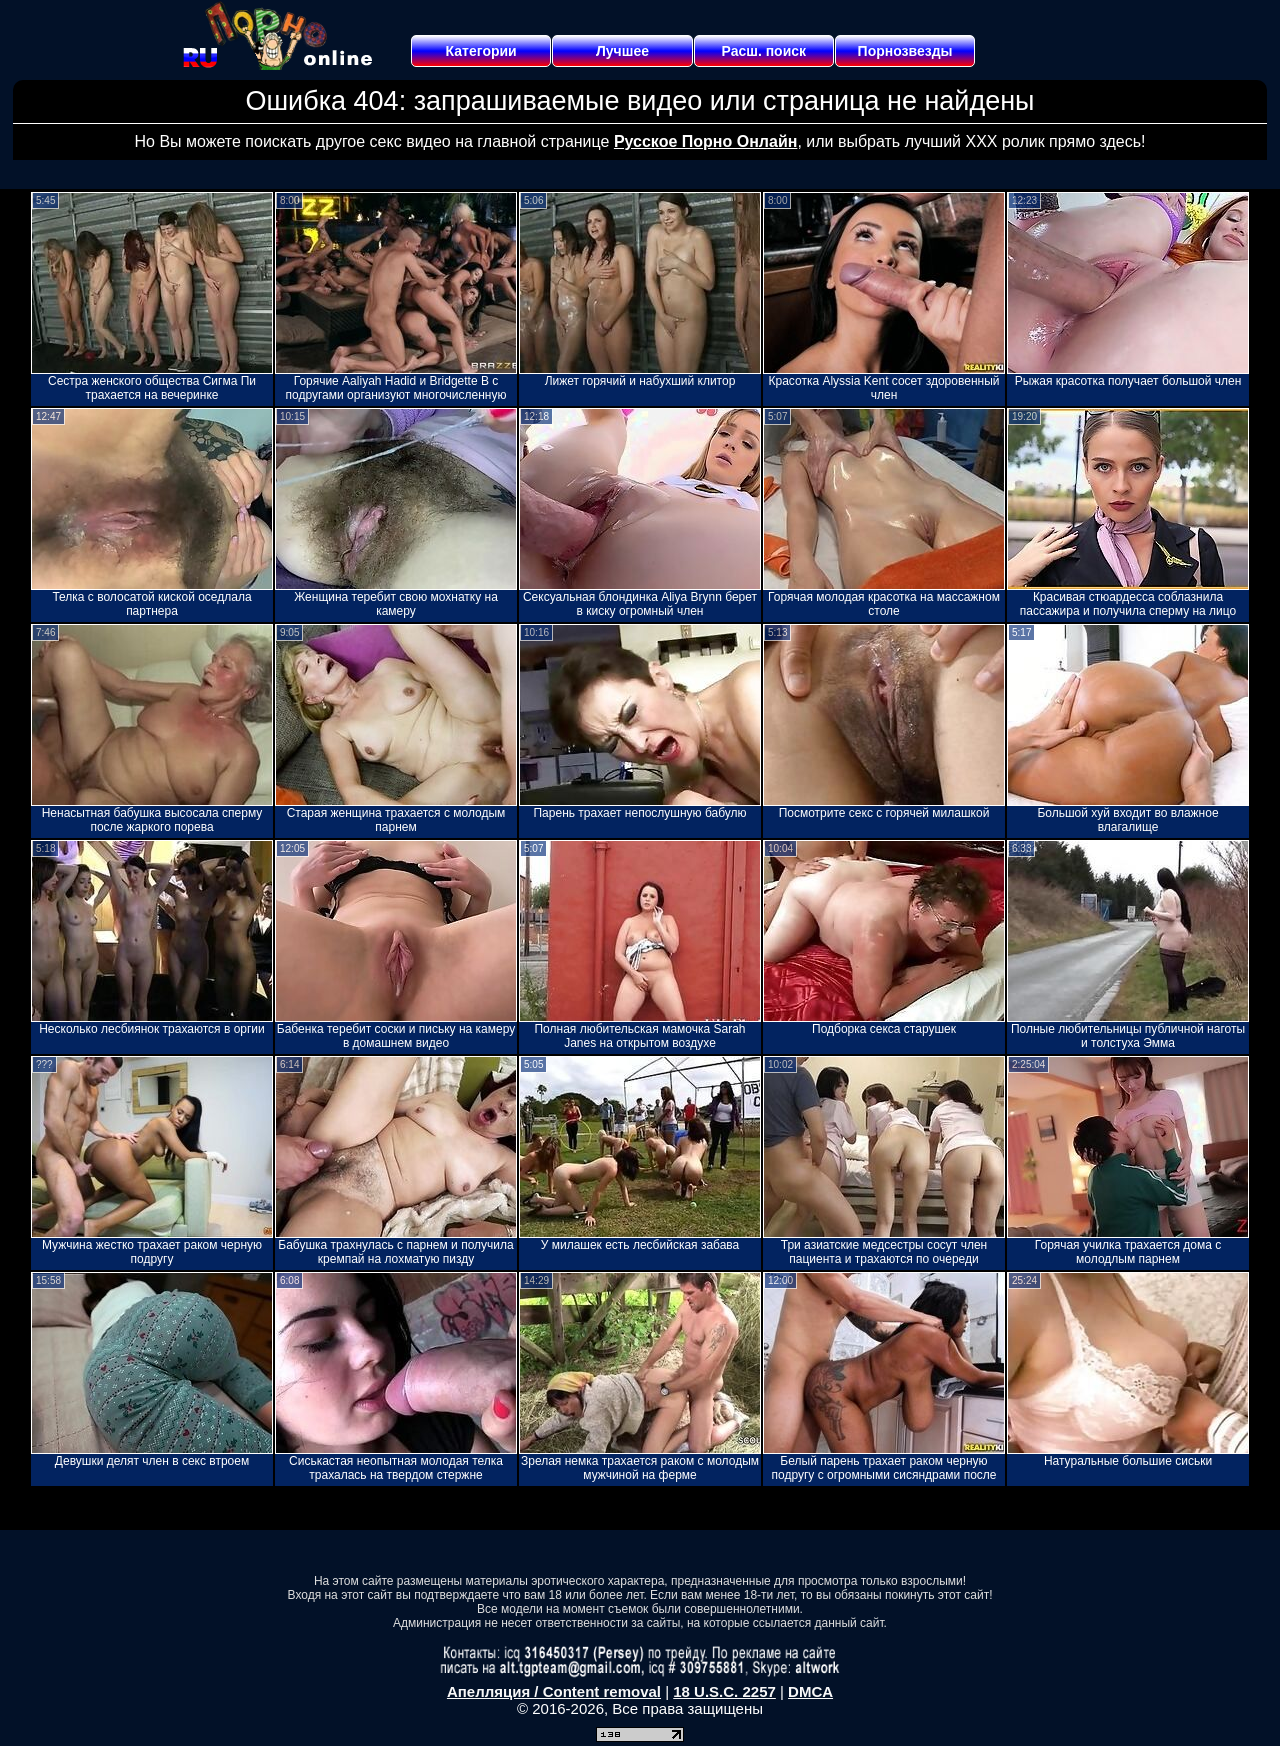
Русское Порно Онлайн (705, 141)
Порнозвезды (905, 51)
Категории (481, 51)
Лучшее (622, 51)
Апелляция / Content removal (554, 1691)
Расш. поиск (763, 51)
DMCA (810, 1691)
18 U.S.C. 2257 (724, 1691)
